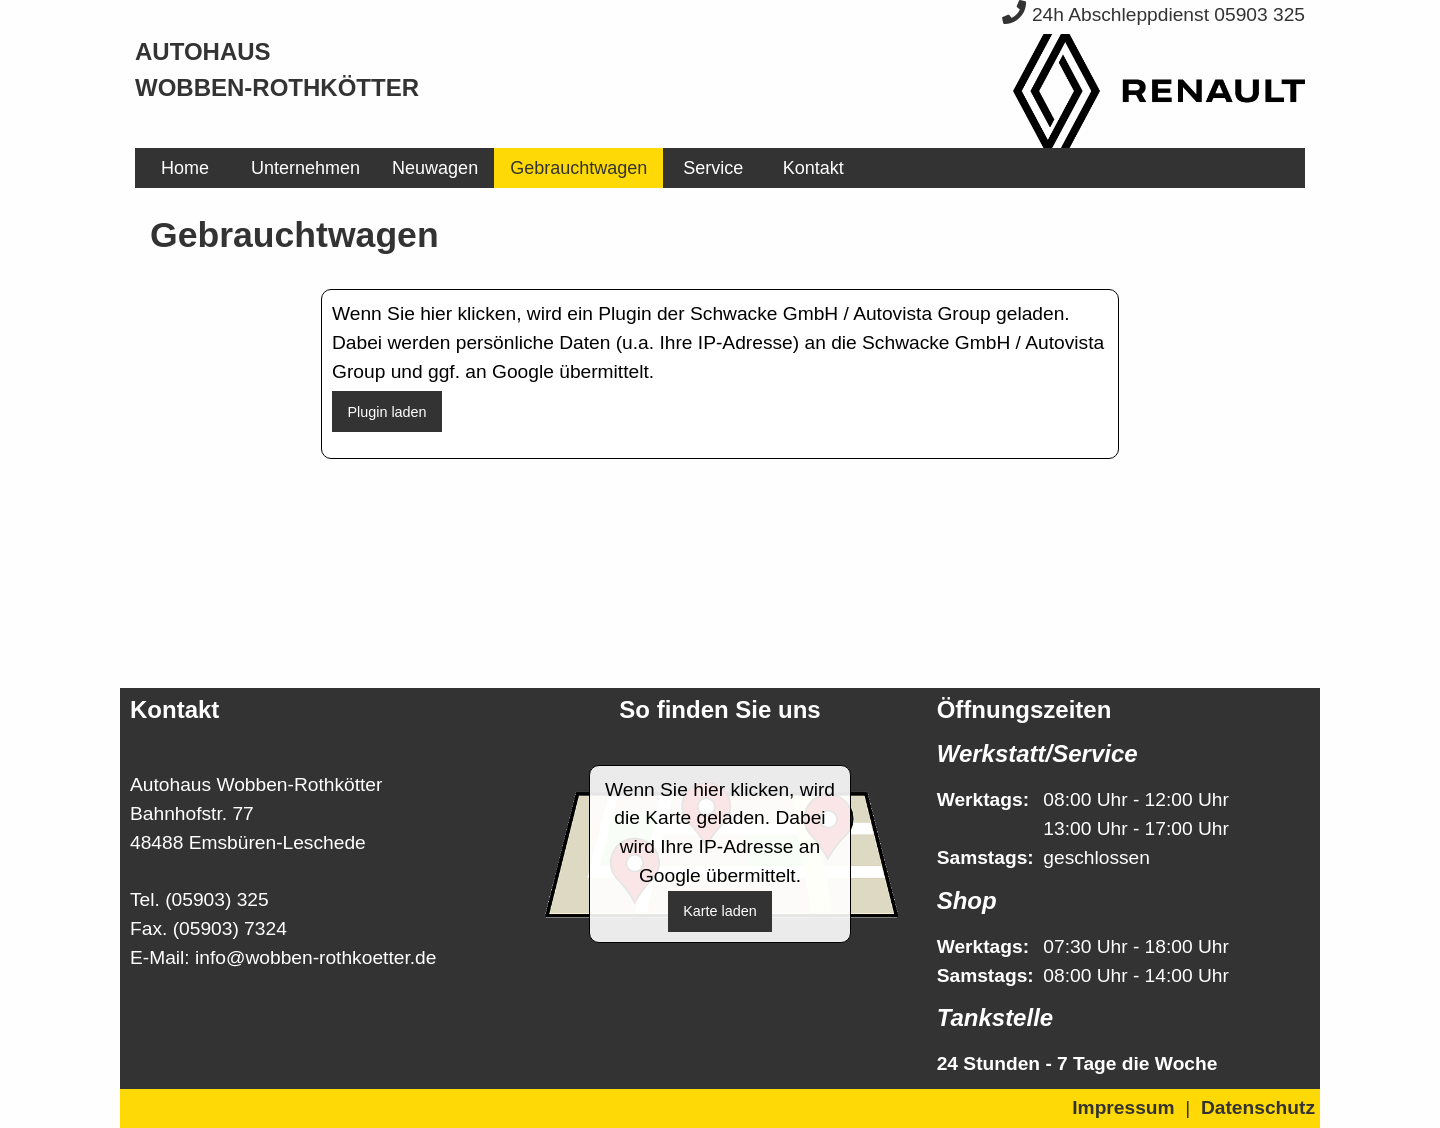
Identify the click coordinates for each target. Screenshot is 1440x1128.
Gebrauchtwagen (578, 168)
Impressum (1123, 1107)
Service (713, 168)
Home (185, 168)
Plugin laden (386, 412)
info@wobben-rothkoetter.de (315, 957)
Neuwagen (435, 168)
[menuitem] (185, 168)
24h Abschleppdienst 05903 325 (1153, 14)
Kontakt (813, 168)
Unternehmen (305, 168)
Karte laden (720, 911)
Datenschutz (1258, 1107)
